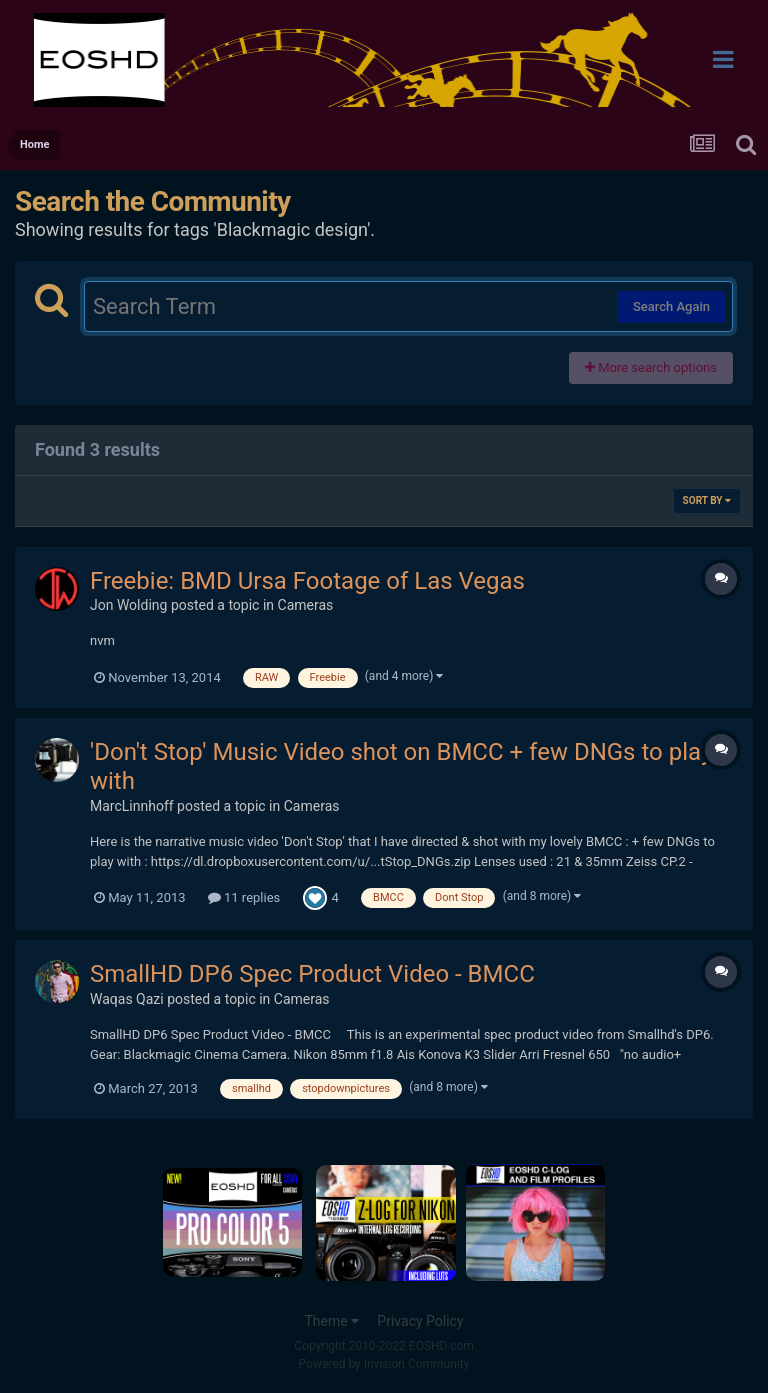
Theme (331, 1321)
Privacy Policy (420, 1321)
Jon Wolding (128, 605)
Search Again (671, 306)
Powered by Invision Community (384, 1364)
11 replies (244, 897)
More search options (651, 367)
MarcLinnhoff (132, 806)
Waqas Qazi (127, 999)
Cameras (306, 605)
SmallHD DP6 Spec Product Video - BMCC (312, 974)
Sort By (707, 500)
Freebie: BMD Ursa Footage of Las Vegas (307, 581)
